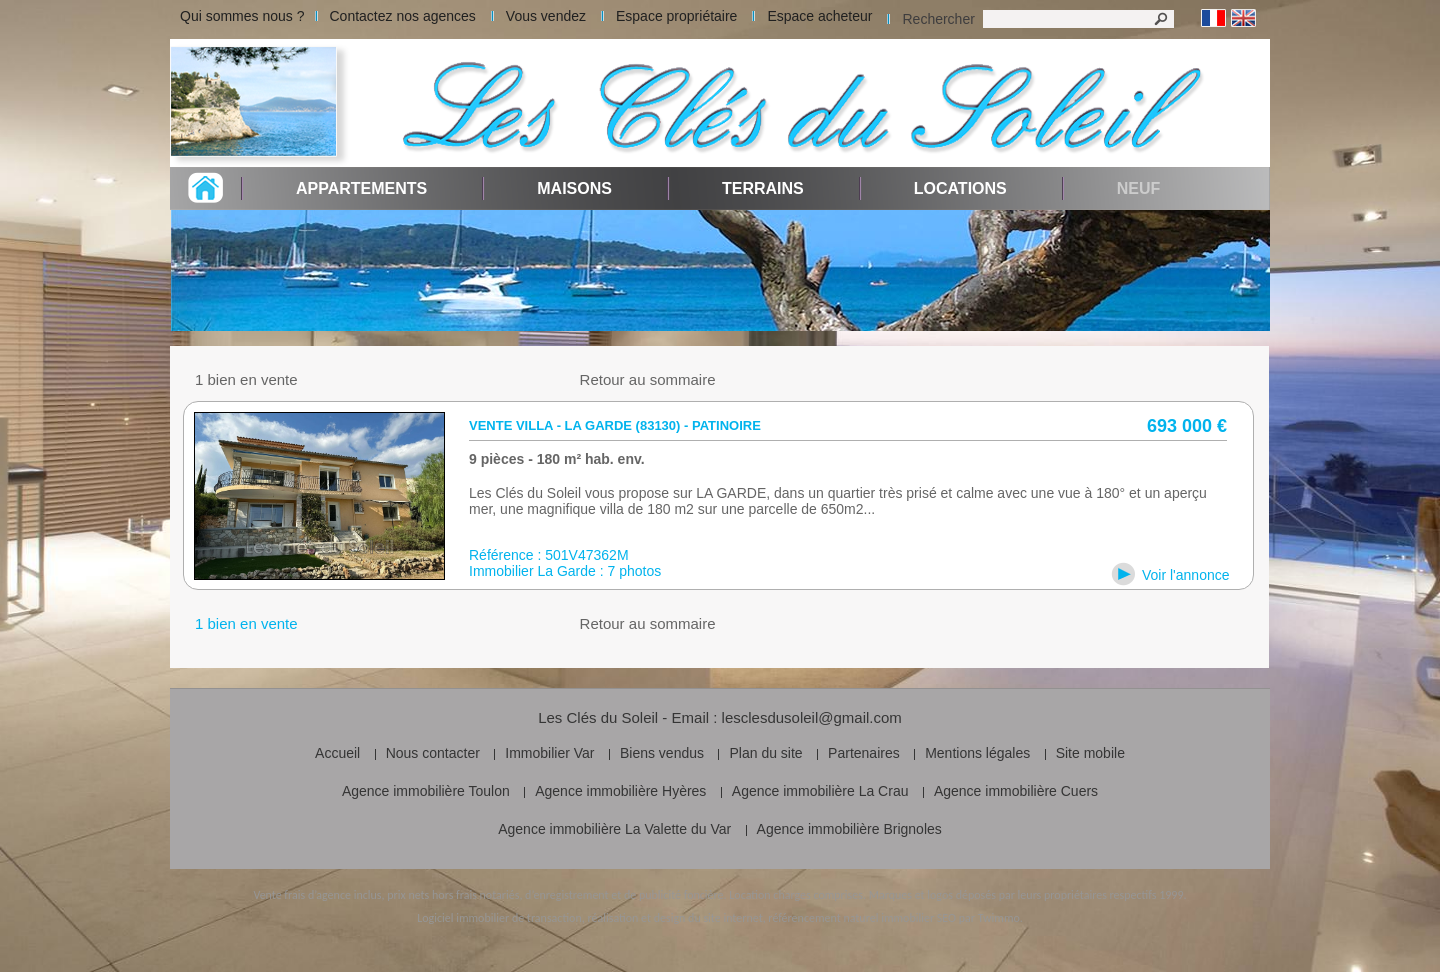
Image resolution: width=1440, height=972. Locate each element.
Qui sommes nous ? (242, 16)
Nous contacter (433, 753)
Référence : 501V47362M (549, 555)
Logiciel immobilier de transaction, (501, 918)
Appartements (361, 188)
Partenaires (864, 753)
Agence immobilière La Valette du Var (614, 829)
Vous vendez (546, 16)
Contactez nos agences (403, 16)
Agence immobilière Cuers (1016, 791)
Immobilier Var (549, 753)
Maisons (574, 188)
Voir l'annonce (1186, 575)
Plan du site (765, 753)
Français (1213, 18)
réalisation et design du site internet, (676, 918)
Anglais (1243, 18)
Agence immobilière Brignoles (849, 829)
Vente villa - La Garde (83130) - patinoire (615, 425)
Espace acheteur (819, 16)
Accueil (337, 753)
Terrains (763, 188)
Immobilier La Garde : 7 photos (565, 571)
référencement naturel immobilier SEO (862, 918)
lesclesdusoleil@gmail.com (812, 717)
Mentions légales (977, 753)
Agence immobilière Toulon (426, 791)
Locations (960, 188)
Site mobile (1090, 753)
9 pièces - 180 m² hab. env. (557, 459)
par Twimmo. (991, 918)
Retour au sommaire (648, 379)
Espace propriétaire (676, 16)
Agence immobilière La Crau (820, 791)
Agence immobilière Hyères (620, 791)
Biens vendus (662, 753)
